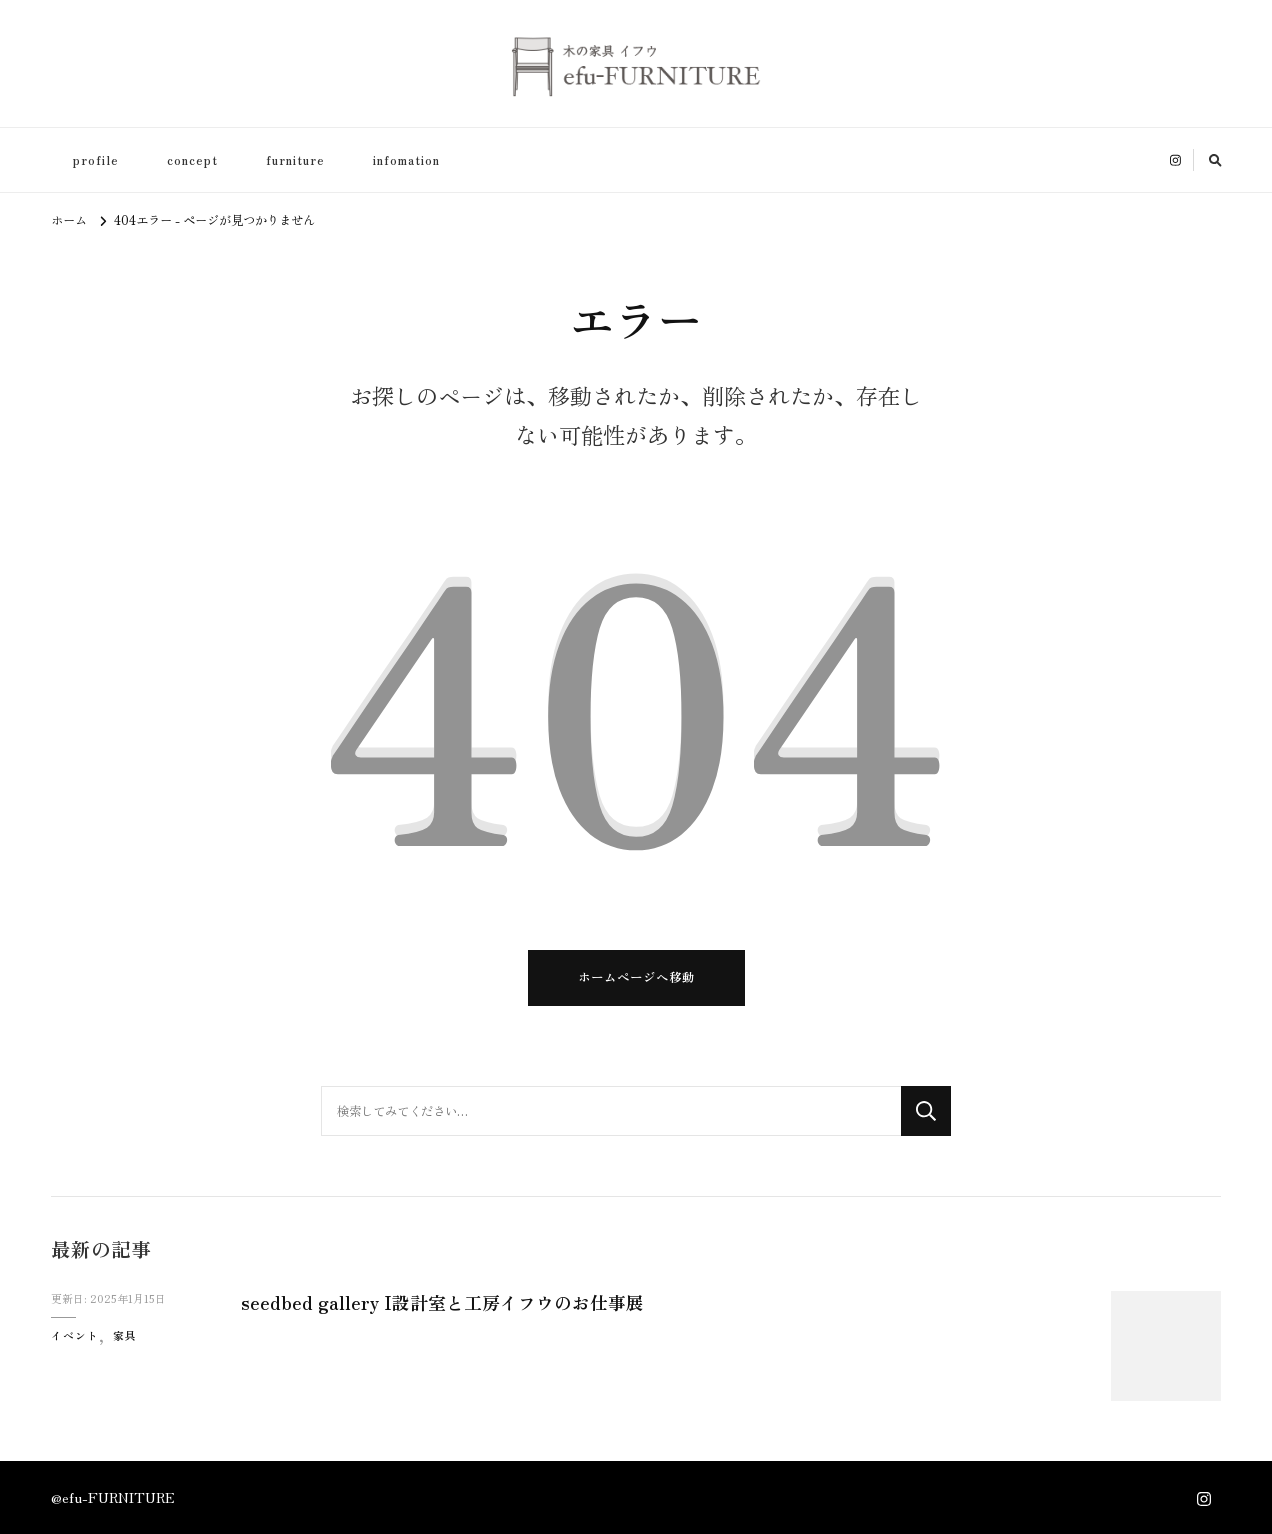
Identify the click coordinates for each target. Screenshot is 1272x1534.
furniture (295, 160)
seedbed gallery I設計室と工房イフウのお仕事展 (445, 1302)
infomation (406, 160)
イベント (75, 1335)
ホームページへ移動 (636, 977)
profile (96, 160)
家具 (125, 1335)
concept (192, 160)
